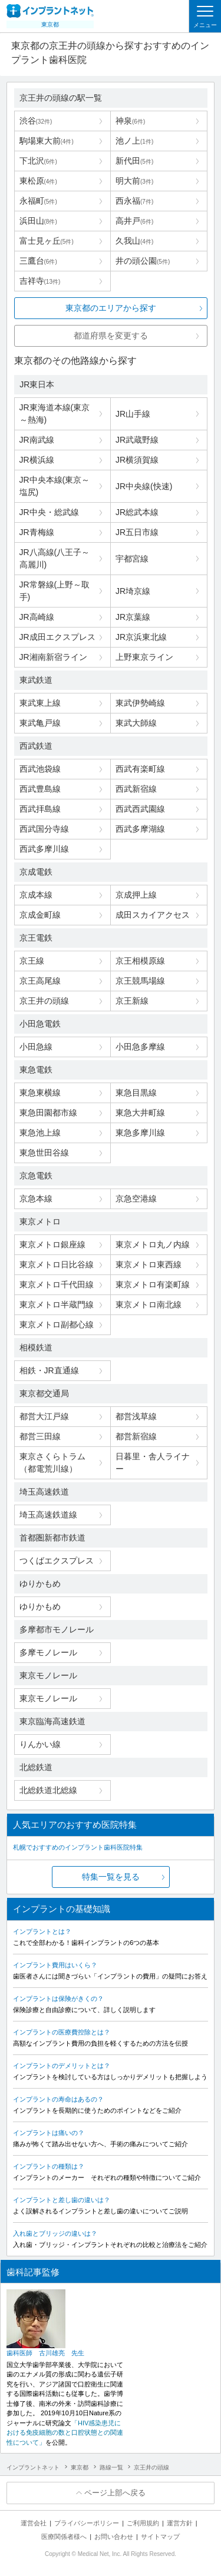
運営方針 (180, 2523)
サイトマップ (160, 2536)
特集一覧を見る (111, 1876)
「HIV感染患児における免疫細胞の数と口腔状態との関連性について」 (64, 2432)
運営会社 (34, 2523)
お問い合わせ (113, 2536)
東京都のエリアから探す (110, 308)
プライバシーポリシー (86, 2523)
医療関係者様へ (64, 2536)
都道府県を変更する (111, 335)
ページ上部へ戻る (115, 2492)
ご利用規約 (143, 2523)
